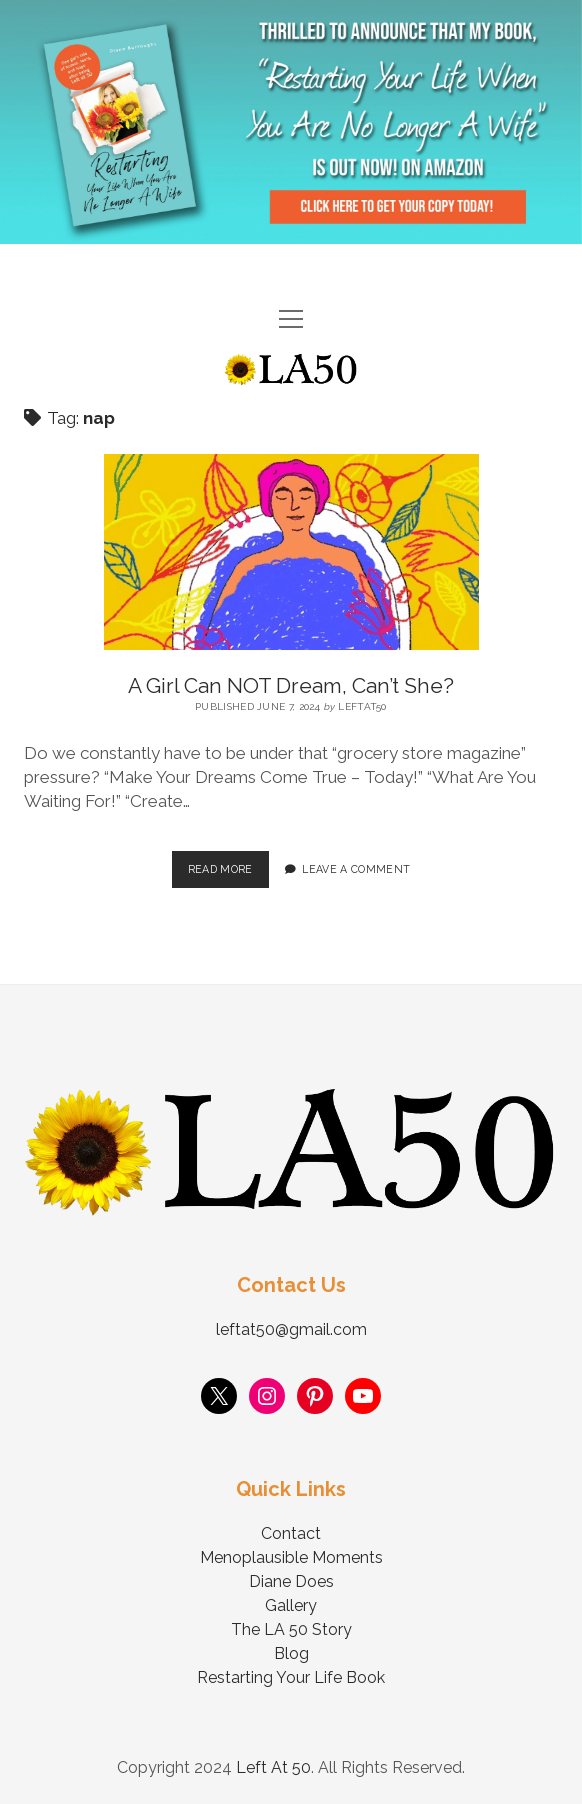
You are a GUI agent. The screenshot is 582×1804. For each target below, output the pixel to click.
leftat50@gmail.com (291, 1329)
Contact (291, 1533)
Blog (291, 1653)
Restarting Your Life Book (291, 1677)
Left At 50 (273, 1767)
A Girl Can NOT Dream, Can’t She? (291, 685)
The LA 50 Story (291, 1629)
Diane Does (291, 1581)
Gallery (291, 1605)
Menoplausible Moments (291, 1557)
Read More (228, 863)
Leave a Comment (356, 869)
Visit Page (291, 122)
